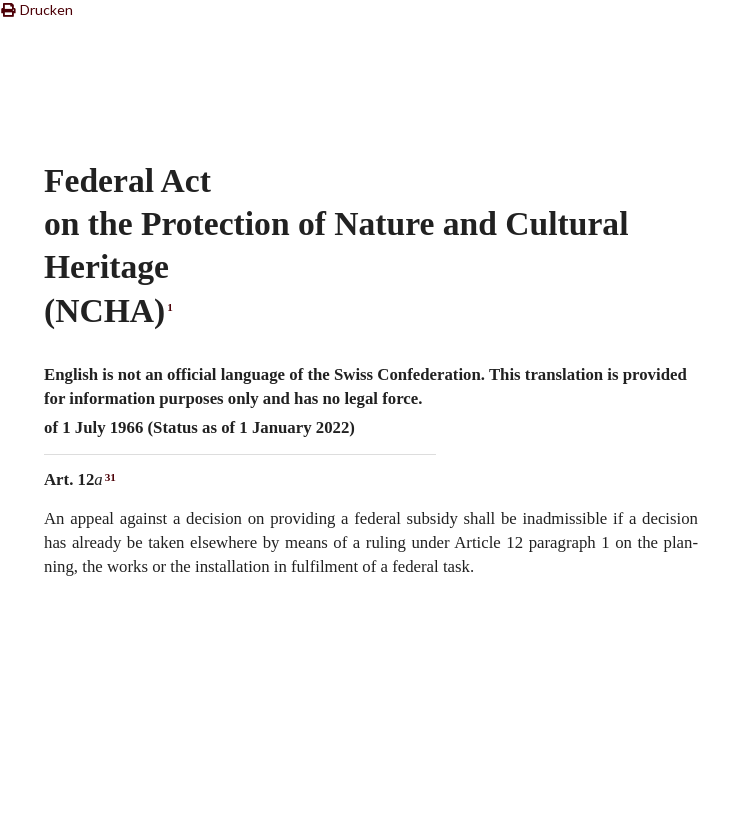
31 (110, 477)
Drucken (36, 9)
